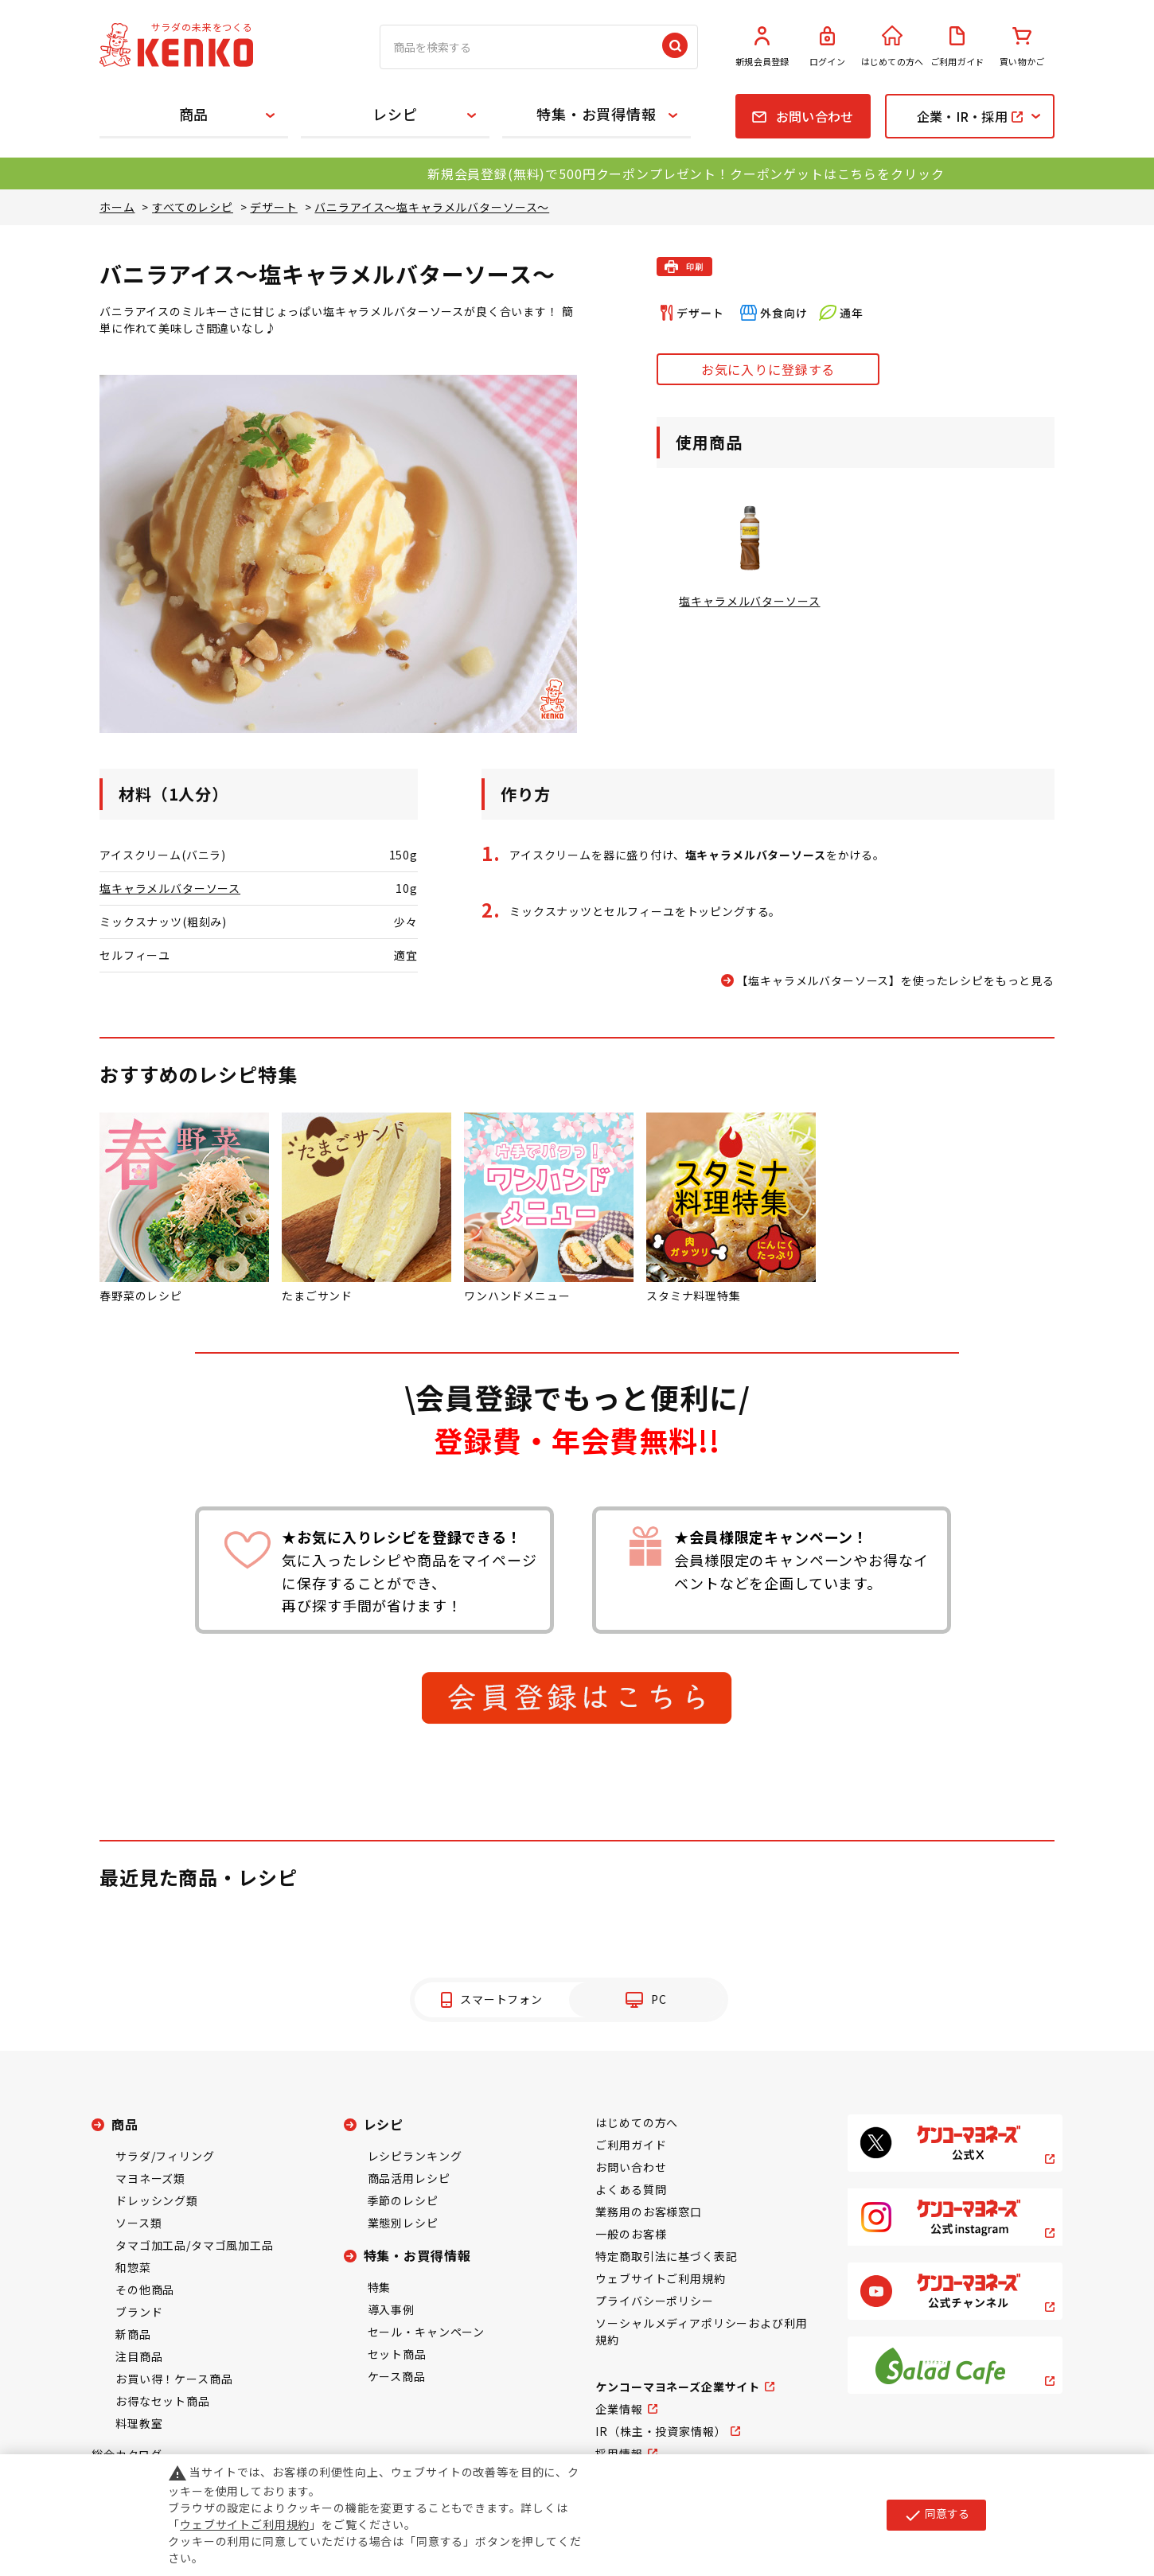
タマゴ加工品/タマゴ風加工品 (194, 2245)
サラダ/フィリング (165, 2156)
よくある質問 (630, 2189)
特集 (380, 2287)
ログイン (827, 47)
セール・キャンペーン (426, 2332)
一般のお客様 (630, 2234)
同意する (936, 2514)
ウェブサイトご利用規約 (660, 2278)
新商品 (133, 2334)
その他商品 (144, 2289)
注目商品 (138, 2356)
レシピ (395, 113)
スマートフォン (501, 1999)
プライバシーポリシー (654, 2301)
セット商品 (397, 2354)
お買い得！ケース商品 (173, 2379)
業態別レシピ (403, 2223)
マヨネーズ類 (150, 2178)
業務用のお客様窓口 (648, 2211)
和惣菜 (133, 2267)
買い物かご (1022, 47)
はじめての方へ (892, 47)
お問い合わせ (630, 2167)
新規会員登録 (762, 47)
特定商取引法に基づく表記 (666, 2256)
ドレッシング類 (156, 2200)
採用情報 (618, 2453)
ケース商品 (397, 2376)
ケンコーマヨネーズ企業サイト (677, 2387)
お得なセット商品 (162, 2401)
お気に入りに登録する (768, 369)
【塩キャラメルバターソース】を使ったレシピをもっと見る (895, 980)
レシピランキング (415, 2156)
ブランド (138, 2312)
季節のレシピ (403, 2200)
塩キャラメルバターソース (169, 888)
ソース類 (138, 2223)
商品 (194, 113)
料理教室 (138, 2423)
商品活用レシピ (409, 2178)
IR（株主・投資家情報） (660, 2431)
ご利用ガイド (957, 47)
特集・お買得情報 (596, 113)
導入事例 (391, 2309)
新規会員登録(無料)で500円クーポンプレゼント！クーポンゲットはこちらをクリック (685, 173)
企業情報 (618, 2409)
